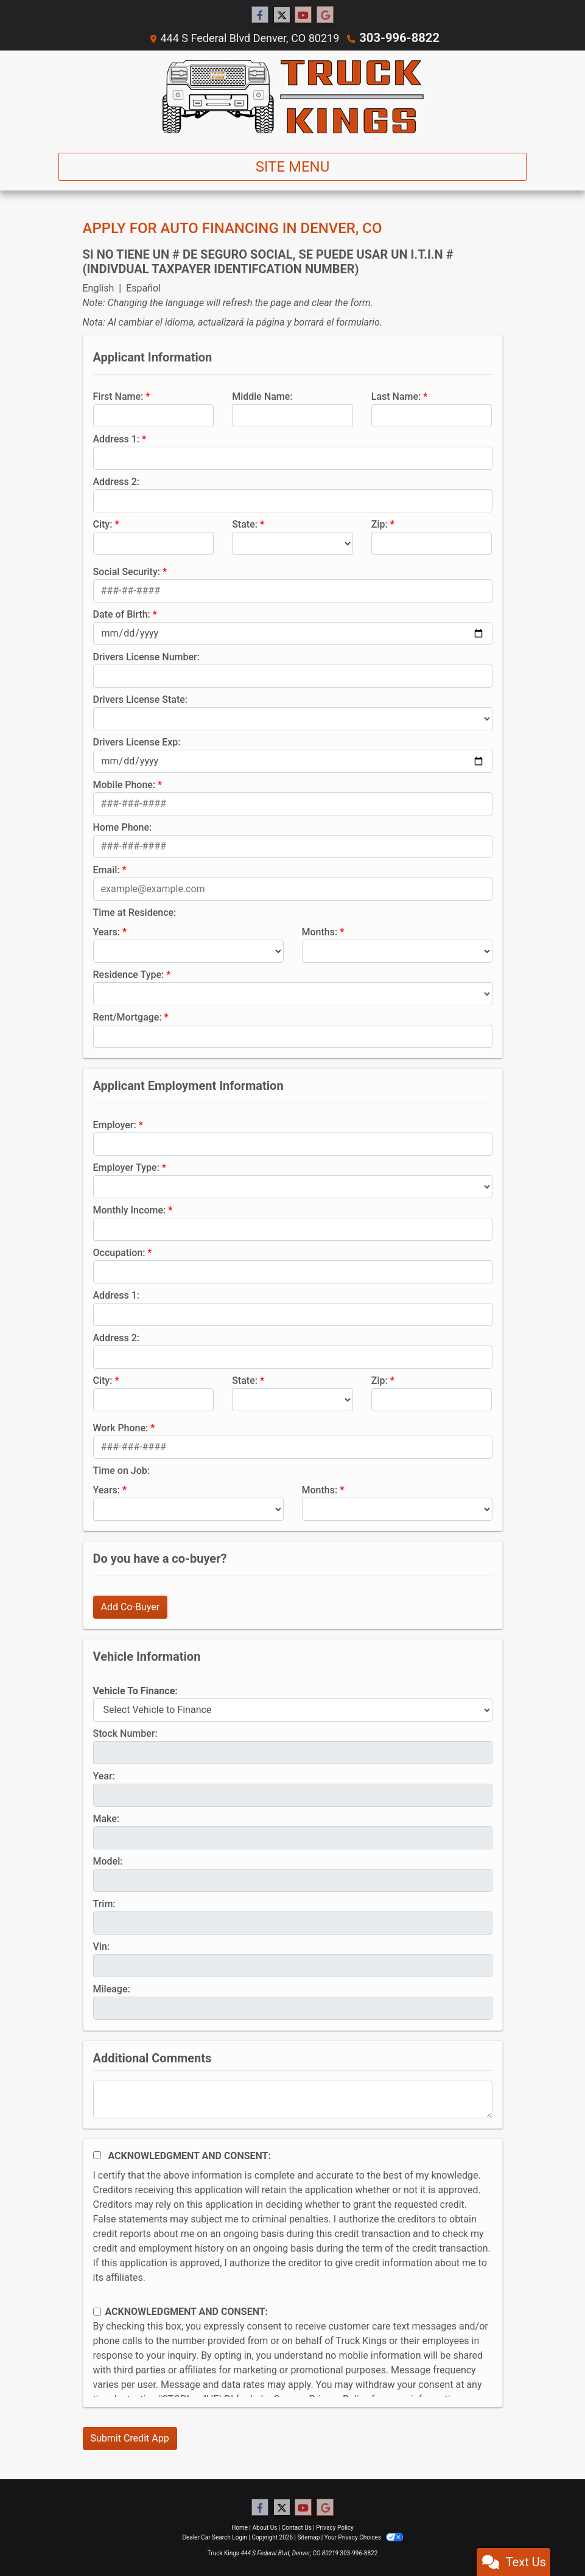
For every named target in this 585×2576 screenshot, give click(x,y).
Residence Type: (128, 974)
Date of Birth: (121, 614)
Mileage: (111, 1988)
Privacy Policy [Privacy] (335, 2527)
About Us (265, 2527)
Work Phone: (121, 1427)
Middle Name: (262, 396)
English (98, 287)
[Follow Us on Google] (325, 15)
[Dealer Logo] (292, 96)
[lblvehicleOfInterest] (292, 1709)
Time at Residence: (135, 912)
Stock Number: (125, 1733)
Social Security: (127, 571)
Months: (320, 931)
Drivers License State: (140, 699)
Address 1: (116, 438)
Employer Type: (126, 1167)
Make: (106, 1818)
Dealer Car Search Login (214, 2536)
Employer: (114, 1124)
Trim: (104, 1903)
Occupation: (119, 1252)
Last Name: (396, 396)
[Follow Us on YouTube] (303, 15)
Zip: (379, 523)
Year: (104, 1775)
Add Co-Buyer (130, 1606)
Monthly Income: (129, 1209)
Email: (106, 869)
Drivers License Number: (146, 656)
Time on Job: (121, 1470)
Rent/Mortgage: (127, 1016)
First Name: (118, 396)
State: (244, 523)
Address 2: (116, 481)
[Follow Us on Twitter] (281, 15)
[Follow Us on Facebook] (259, 15)
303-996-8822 (399, 37)
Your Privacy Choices (363, 2536)
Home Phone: (122, 826)
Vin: (101, 1946)
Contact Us (297, 2527)
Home (239, 2527)
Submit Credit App (130, 2437)
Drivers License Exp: (137, 741)
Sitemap (308, 2536)
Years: (107, 931)
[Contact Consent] (97, 2311)
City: (103, 523)
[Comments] (292, 2099)
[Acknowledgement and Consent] (97, 2155)
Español (143, 287)
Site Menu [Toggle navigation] (293, 166)
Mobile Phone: (124, 784)
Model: (108, 1860)
